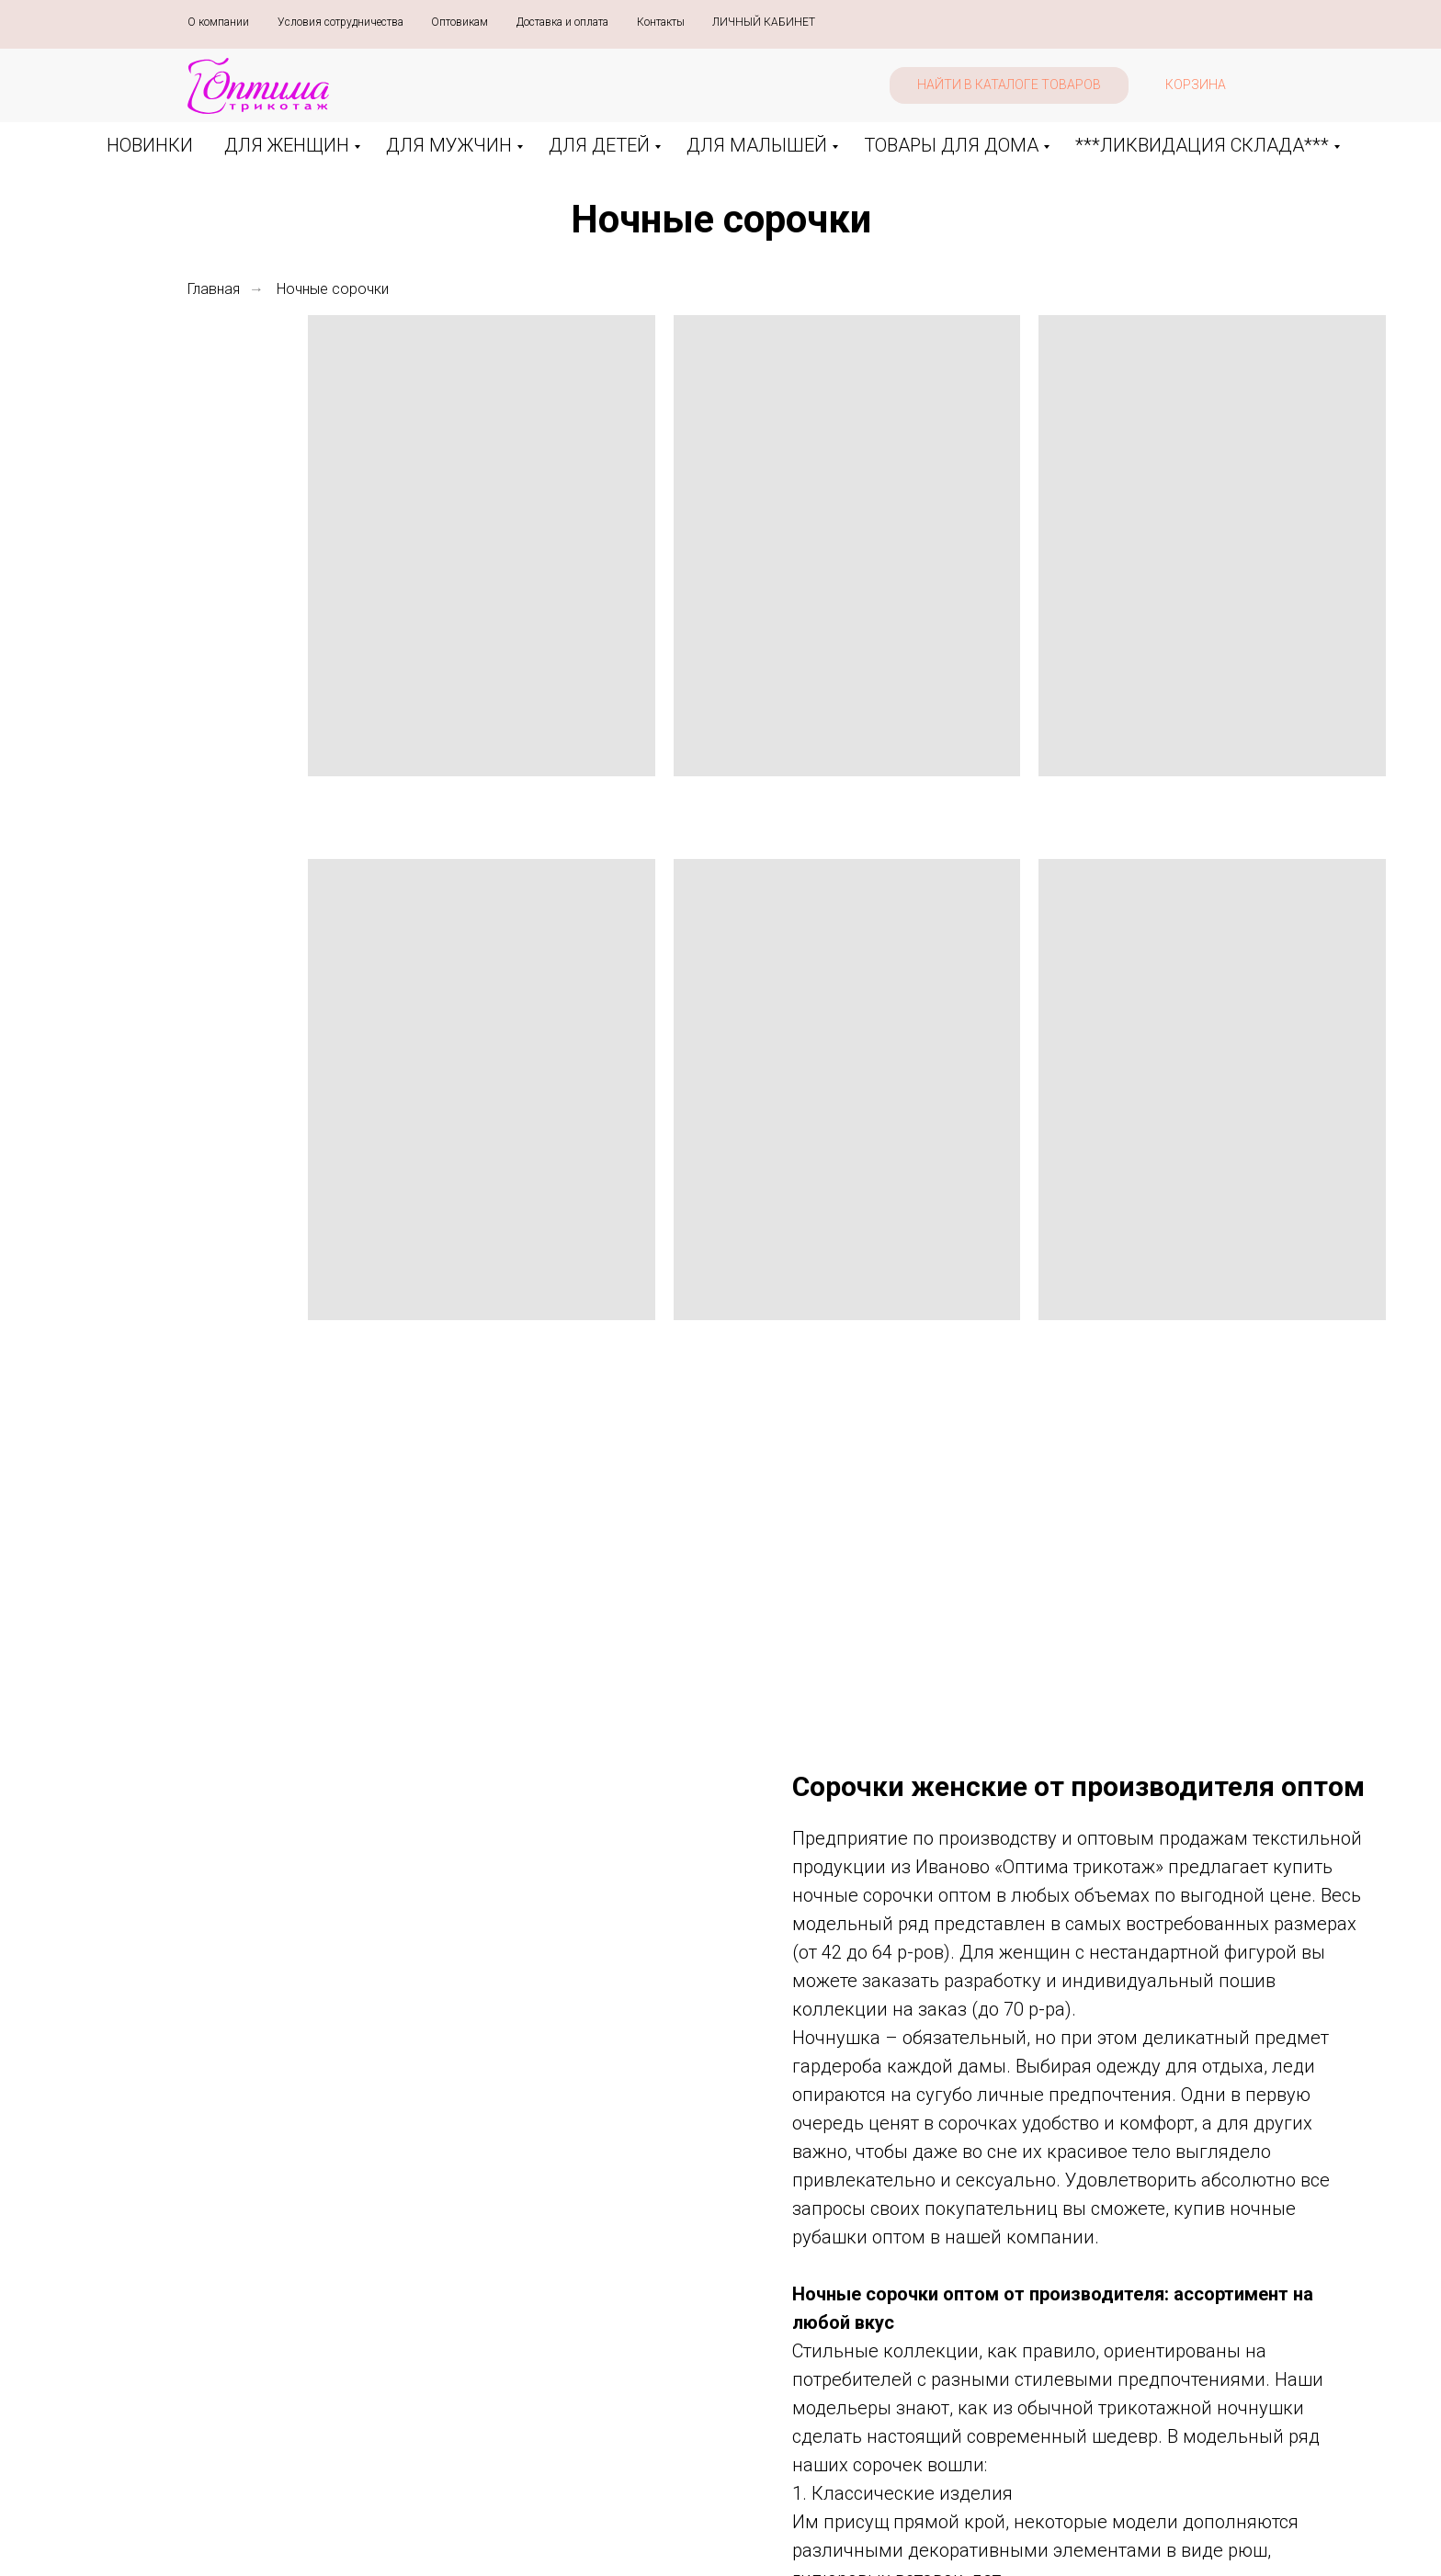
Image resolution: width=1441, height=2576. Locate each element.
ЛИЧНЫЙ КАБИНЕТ (763, 22)
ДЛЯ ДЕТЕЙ (599, 145)
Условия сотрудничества (340, 22)
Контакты (661, 22)
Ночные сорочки (333, 289)
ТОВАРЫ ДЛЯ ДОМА (951, 145)
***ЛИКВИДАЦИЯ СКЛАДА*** (1202, 145)
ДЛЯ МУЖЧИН (449, 145)
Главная (213, 289)
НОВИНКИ (150, 145)
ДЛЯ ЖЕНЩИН (286, 145)
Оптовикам (459, 22)
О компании (218, 22)
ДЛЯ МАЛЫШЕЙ (756, 145)
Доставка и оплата (562, 22)
